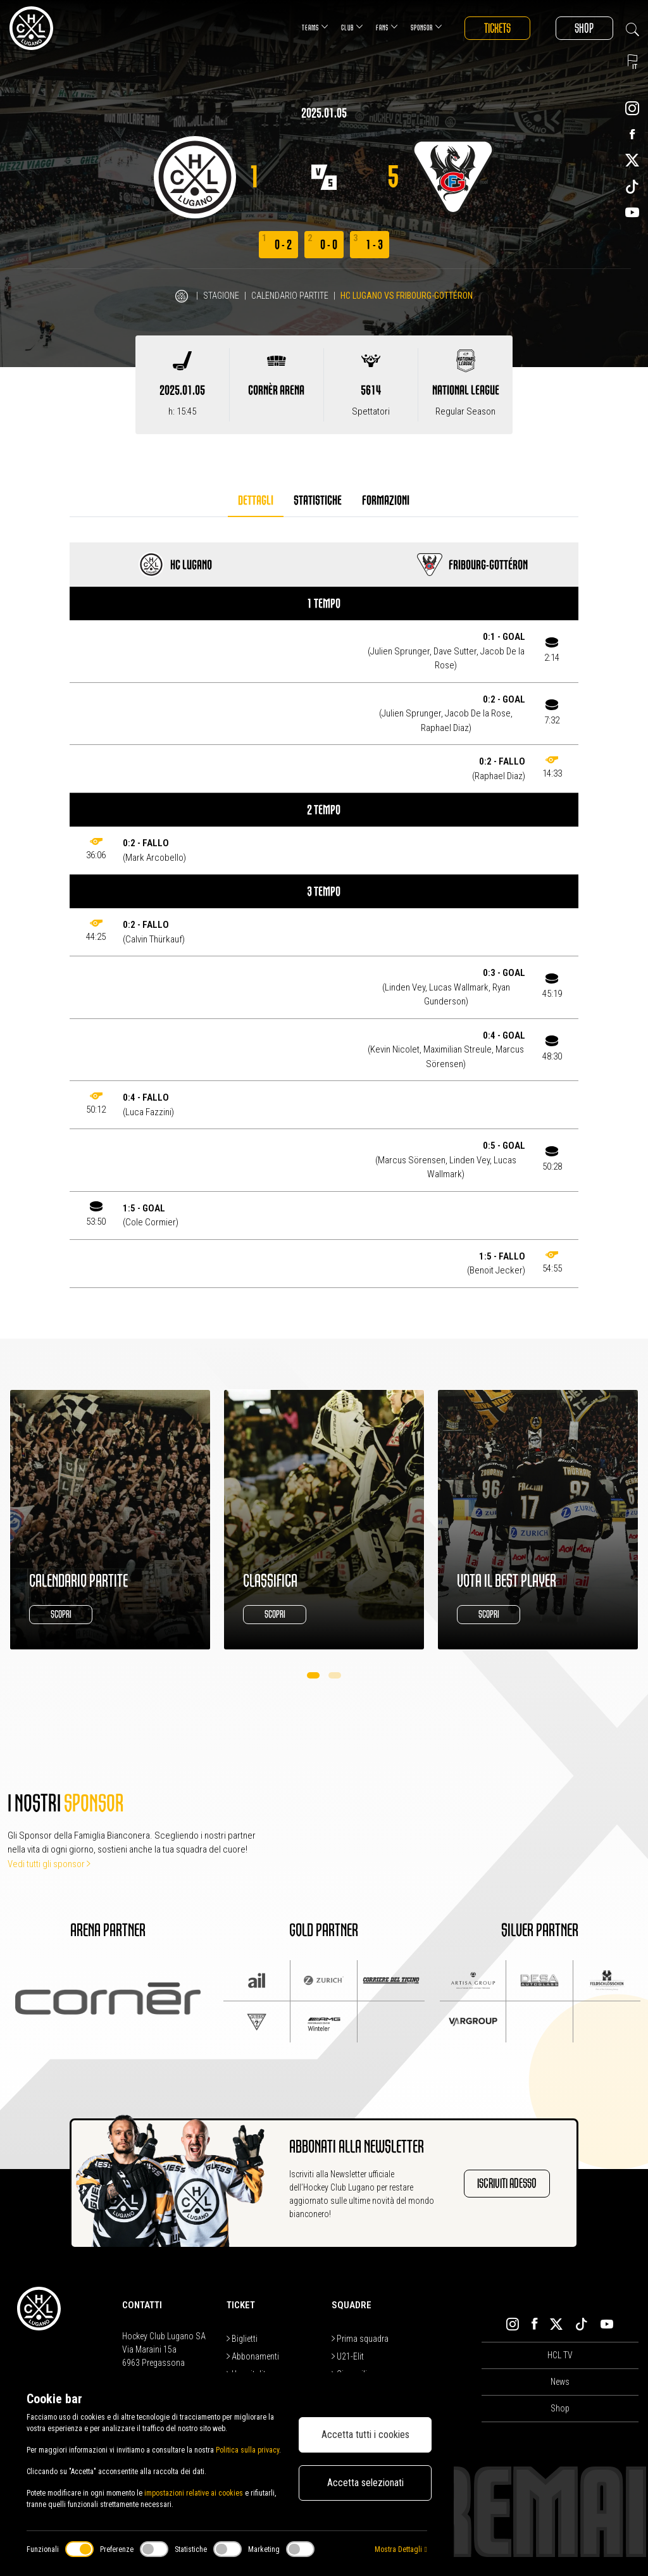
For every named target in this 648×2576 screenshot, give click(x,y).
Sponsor (425, 27)
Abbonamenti (253, 2356)
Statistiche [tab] (318, 500)
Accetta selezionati (365, 2483)
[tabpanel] (324, 915)
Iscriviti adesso (507, 2183)
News (560, 2382)
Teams (314, 27)
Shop (584, 28)
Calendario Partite (289, 296)
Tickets (496, 28)
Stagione (221, 296)
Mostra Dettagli (401, 2549)
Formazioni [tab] (385, 500)
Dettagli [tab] (255, 500)
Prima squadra (360, 2339)
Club (351, 27)
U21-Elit (348, 2356)
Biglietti (242, 2339)
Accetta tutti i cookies (365, 2435)
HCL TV (560, 2355)
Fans (386, 27)
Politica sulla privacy (247, 2450)
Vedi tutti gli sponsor (49, 1864)
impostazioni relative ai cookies (193, 2493)
